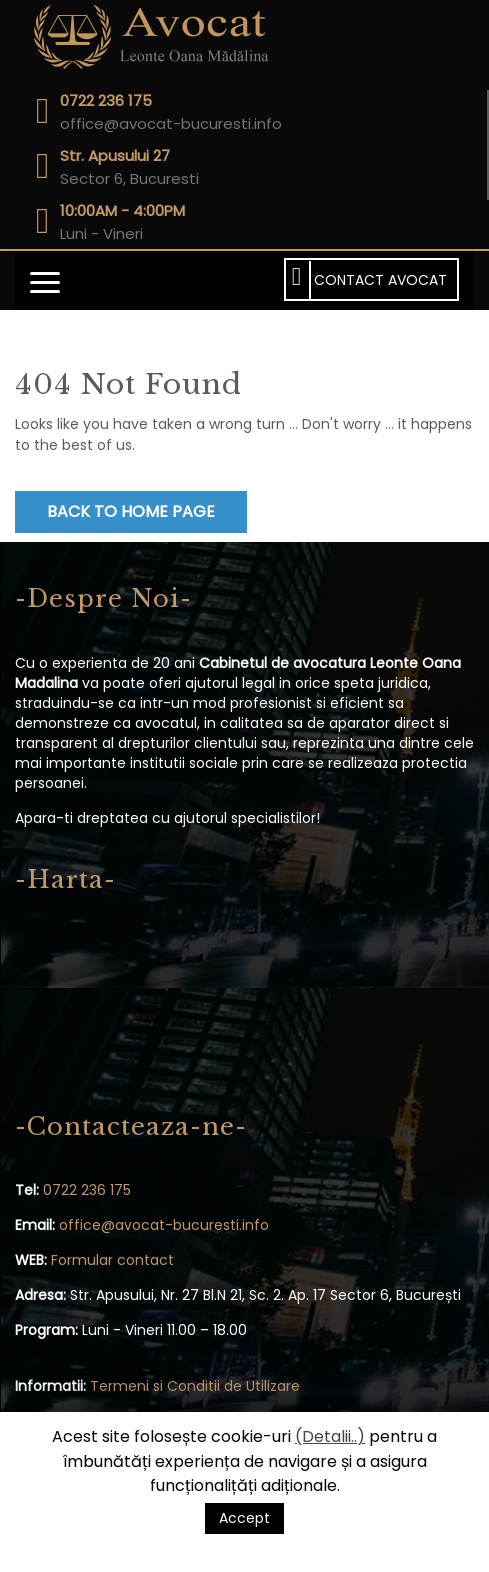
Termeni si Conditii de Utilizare (195, 1386)
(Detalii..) (330, 1436)
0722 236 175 (87, 1190)
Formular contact (112, 1260)
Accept (244, 1518)
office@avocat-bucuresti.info (164, 1225)
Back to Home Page (131, 511)
